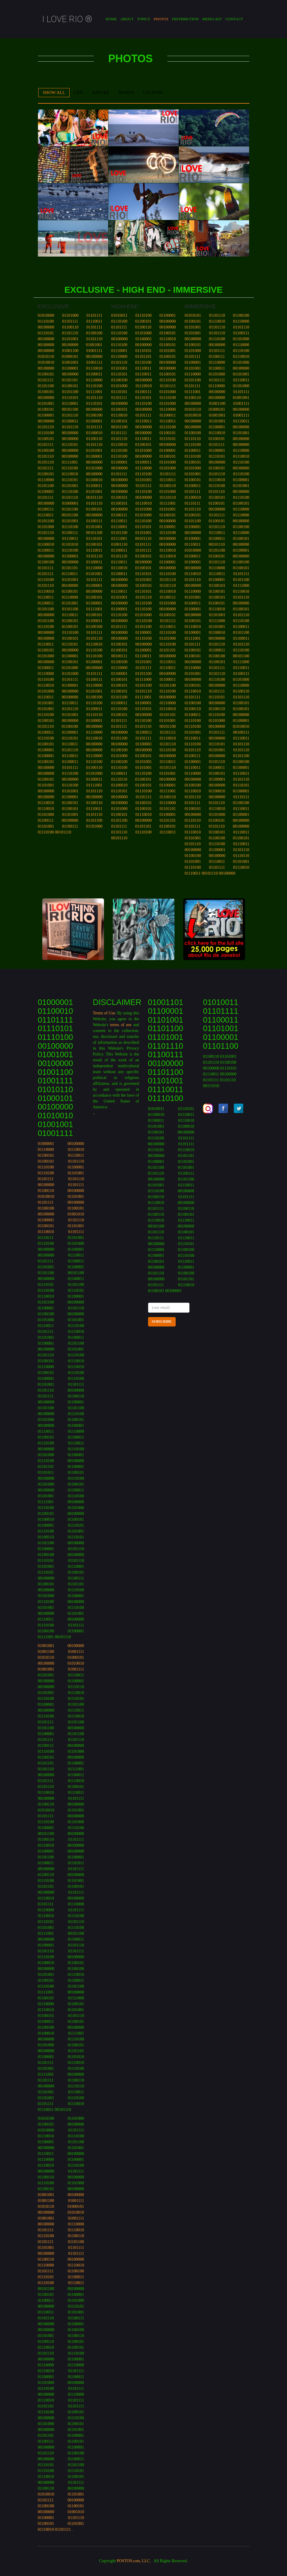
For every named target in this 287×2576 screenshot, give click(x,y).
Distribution (185, 19)
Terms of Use (104, 1013)
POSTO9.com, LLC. (134, 2561)
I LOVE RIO (67, 19)
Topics (143, 19)
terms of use (121, 1025)
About (127, 19)
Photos (161, 19)
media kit (212, 19)
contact (234, 19)
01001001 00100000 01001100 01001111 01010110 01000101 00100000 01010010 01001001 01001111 (61, 1657)
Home (111, 19)
